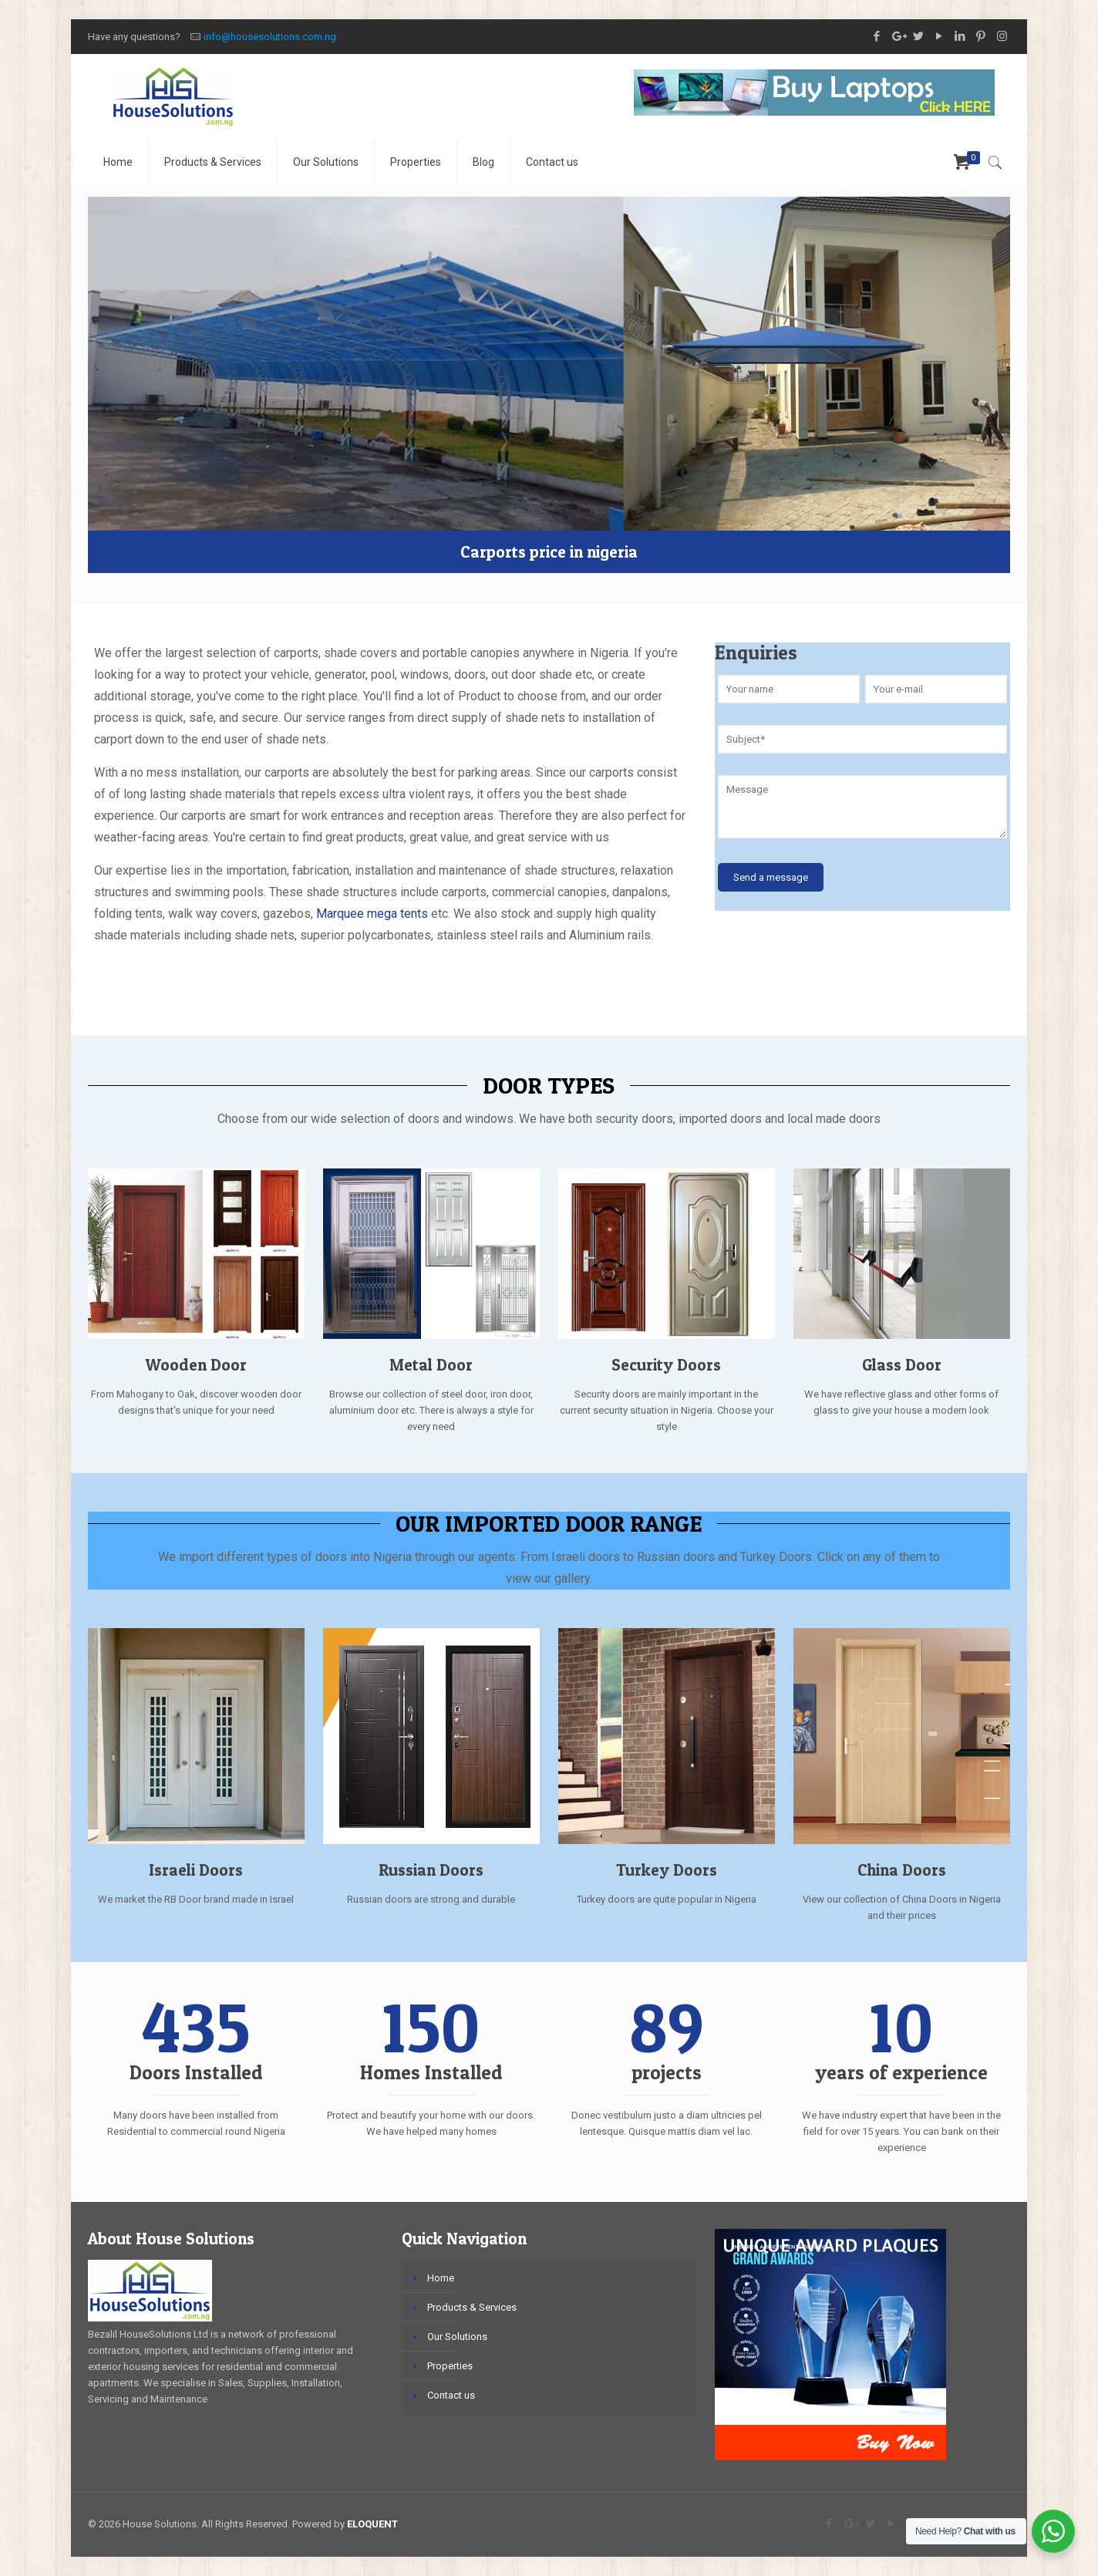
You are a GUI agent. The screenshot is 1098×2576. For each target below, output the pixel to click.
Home (440, 2278)
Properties (450, 2366)
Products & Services (472, 2307)
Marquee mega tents (373, 913)
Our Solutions (457, 2336)
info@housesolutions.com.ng (270, 36)
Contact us (451, 2395)
